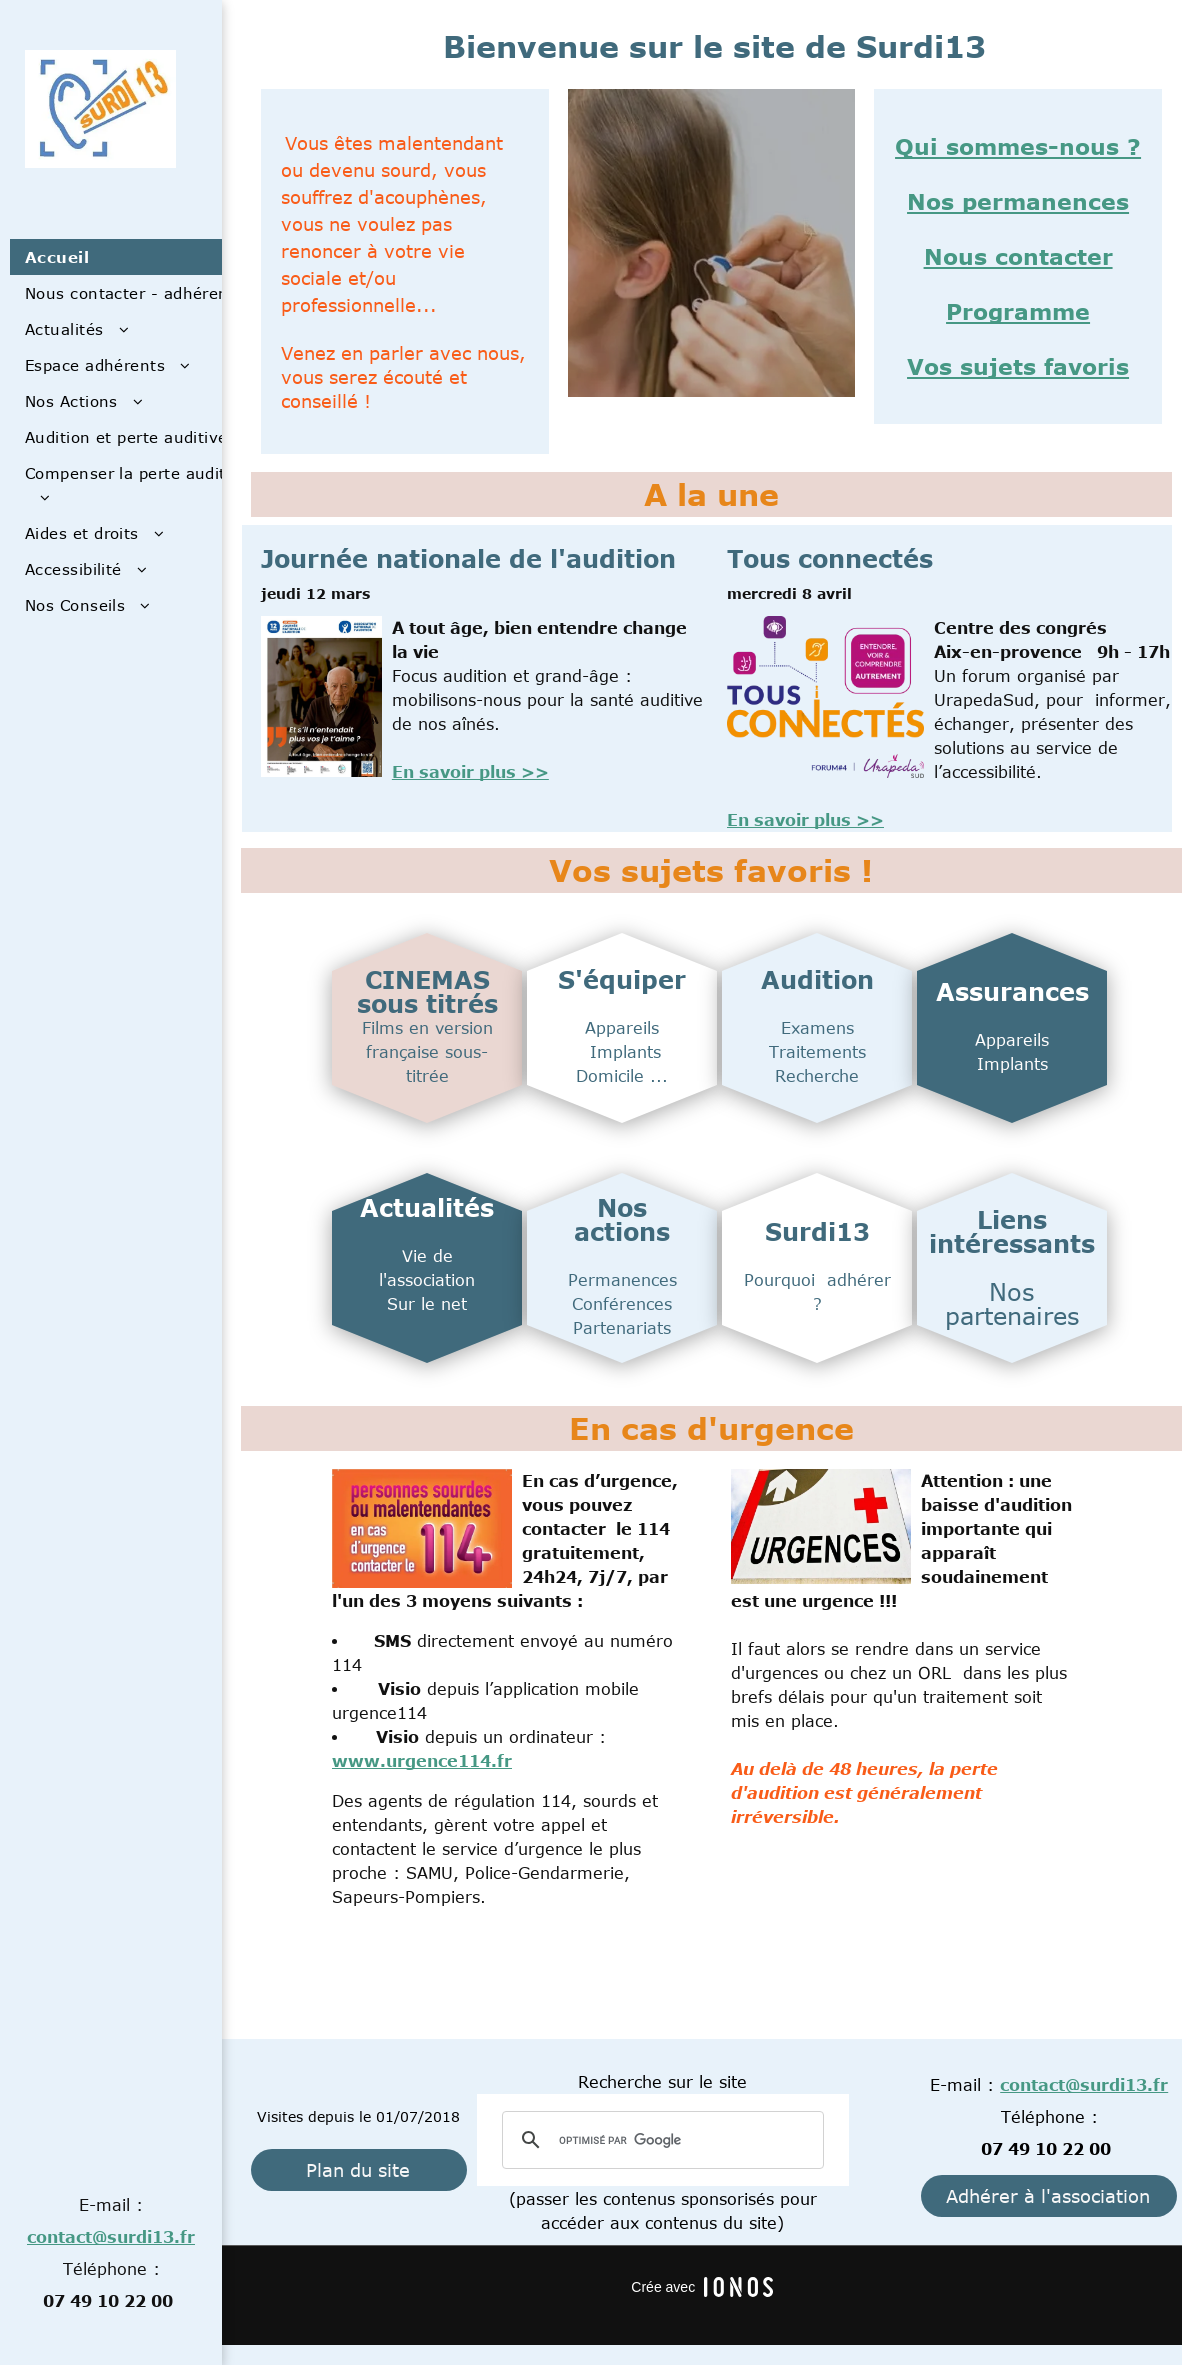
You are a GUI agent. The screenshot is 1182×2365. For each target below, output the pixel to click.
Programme (1018, 311)
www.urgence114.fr (422, 1761)
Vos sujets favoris (1018, 366)
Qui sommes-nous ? (1018, 146)
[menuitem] (144, 257)
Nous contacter (1018, 256)
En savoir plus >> (470, 772)
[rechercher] (660, 2140)
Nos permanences (1018, 201)
